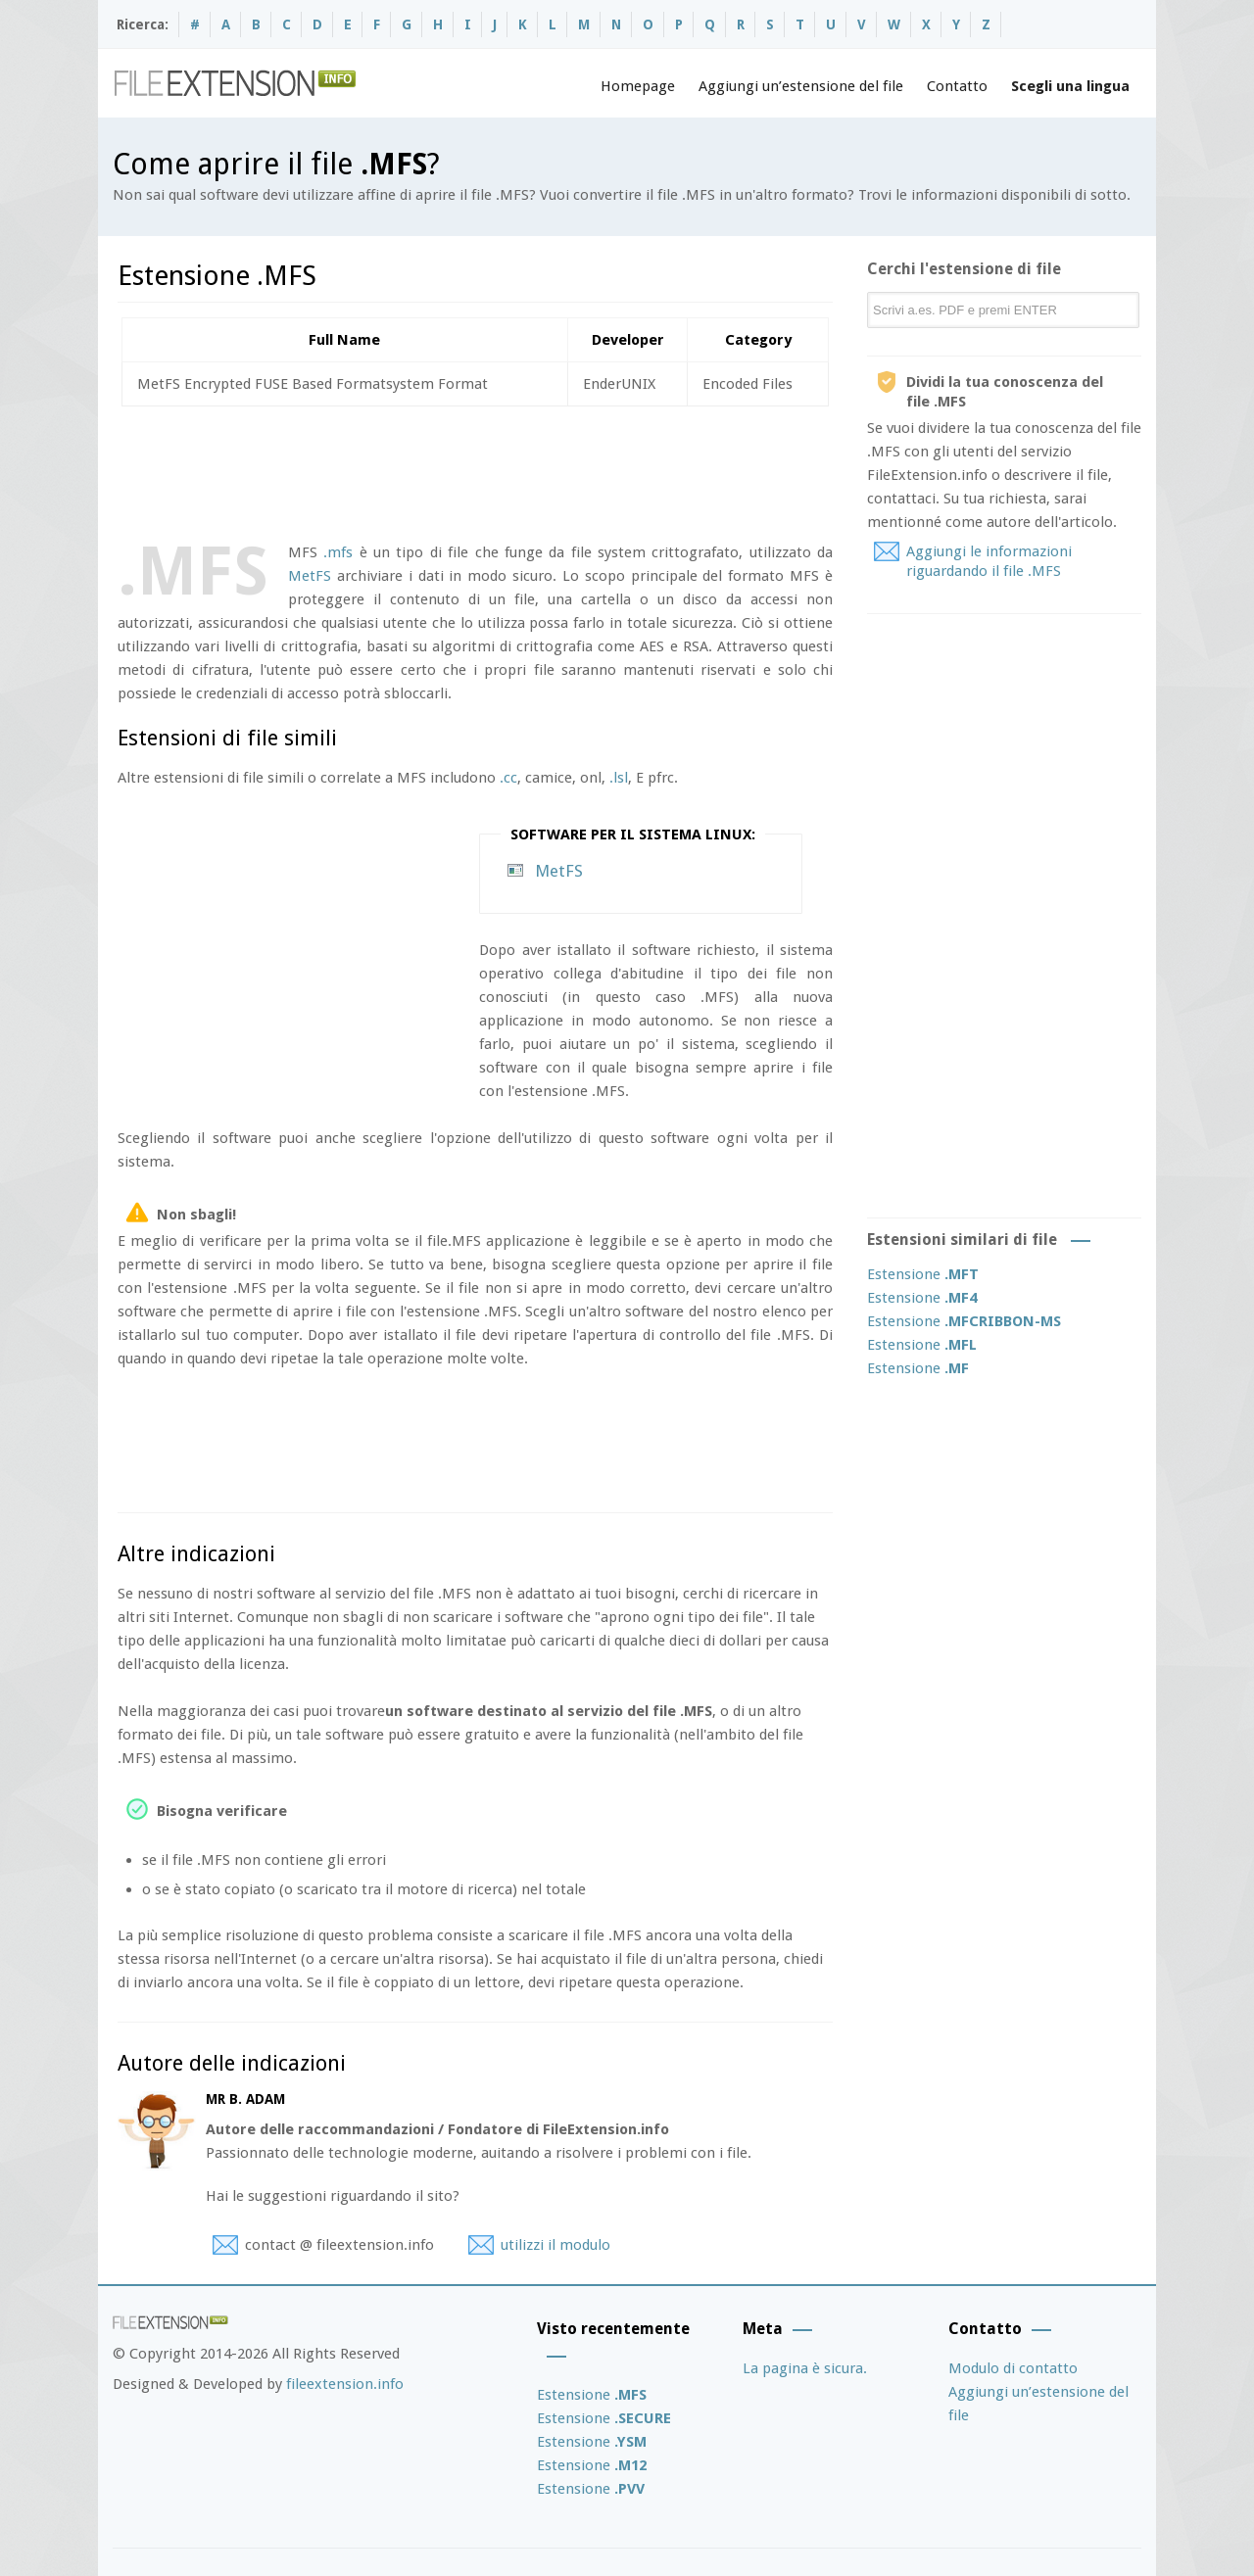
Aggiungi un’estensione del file (801, 86)
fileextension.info (345, 2384)
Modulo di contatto (1013, 2368)
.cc (508, 778)
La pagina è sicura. (805, 2368)
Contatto (957, 86)
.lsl (618, 778)
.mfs (338, 552)
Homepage (638, 86)
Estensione (923, 1274)
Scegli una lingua (1070, 86)
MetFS (309, 576)
